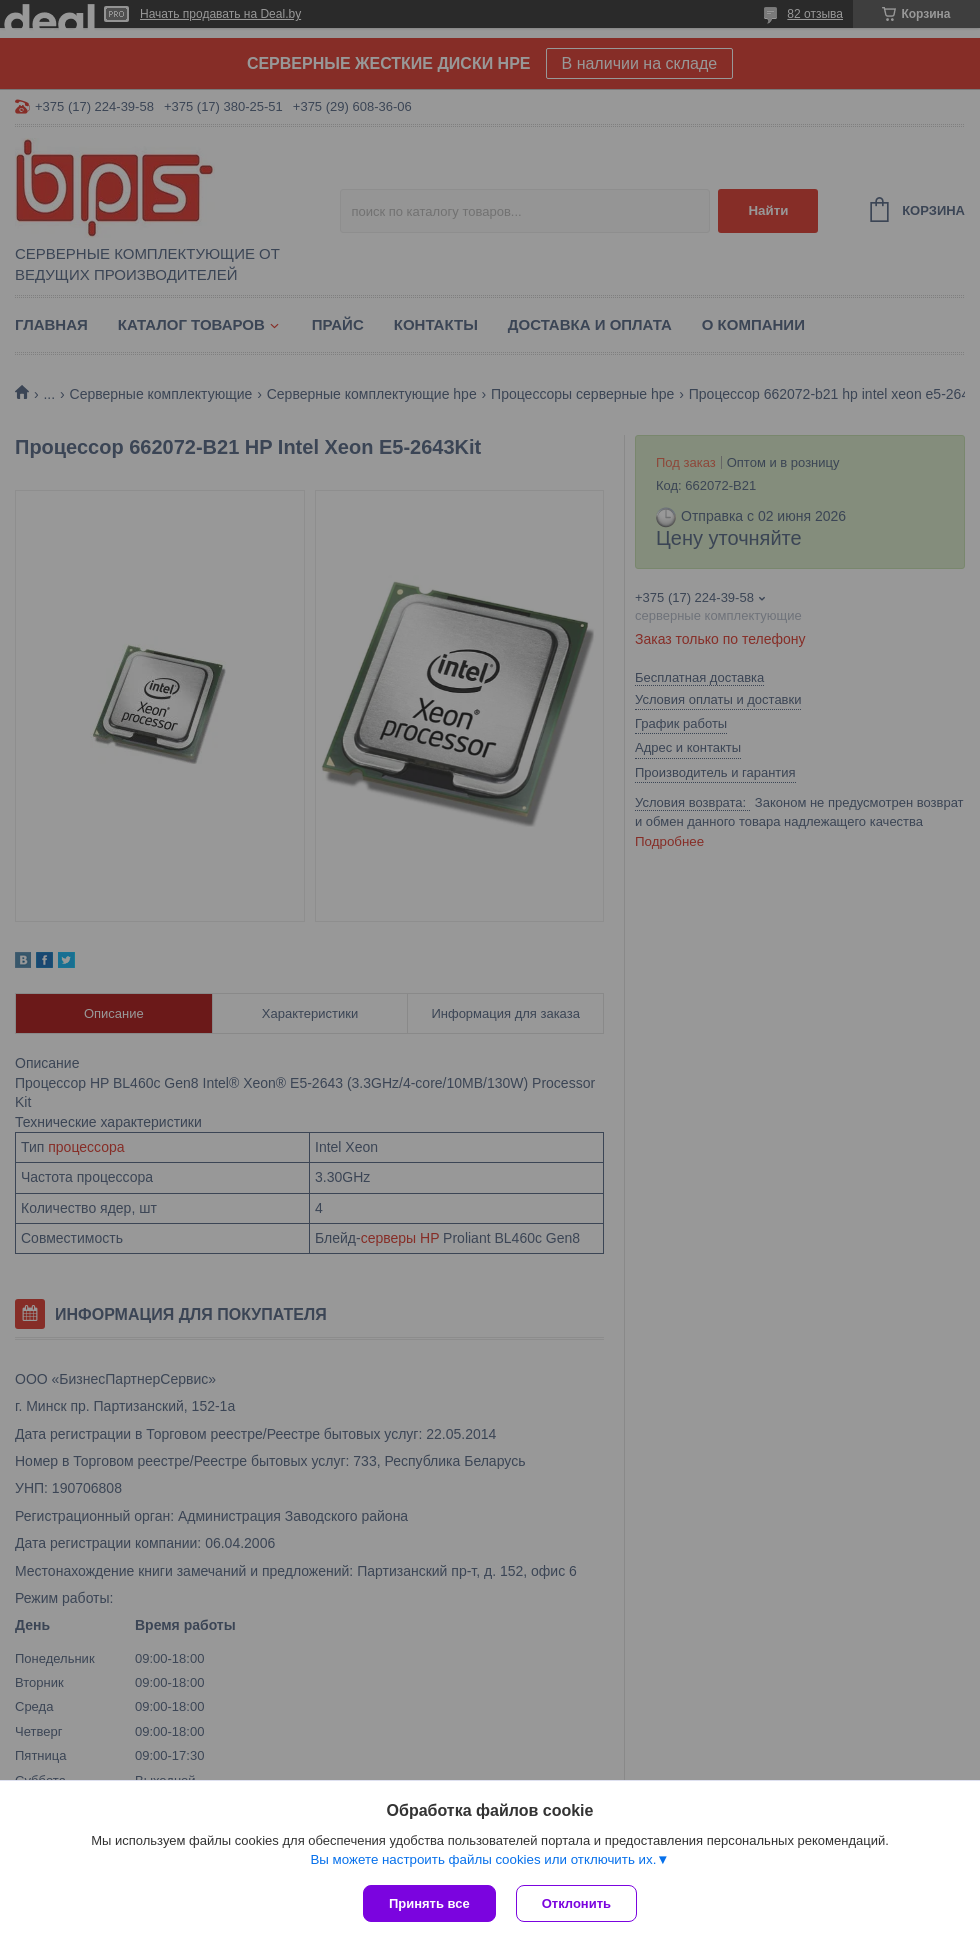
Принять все (429, 1903)
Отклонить (576, 1903)
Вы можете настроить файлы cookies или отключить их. (483, 1859)
